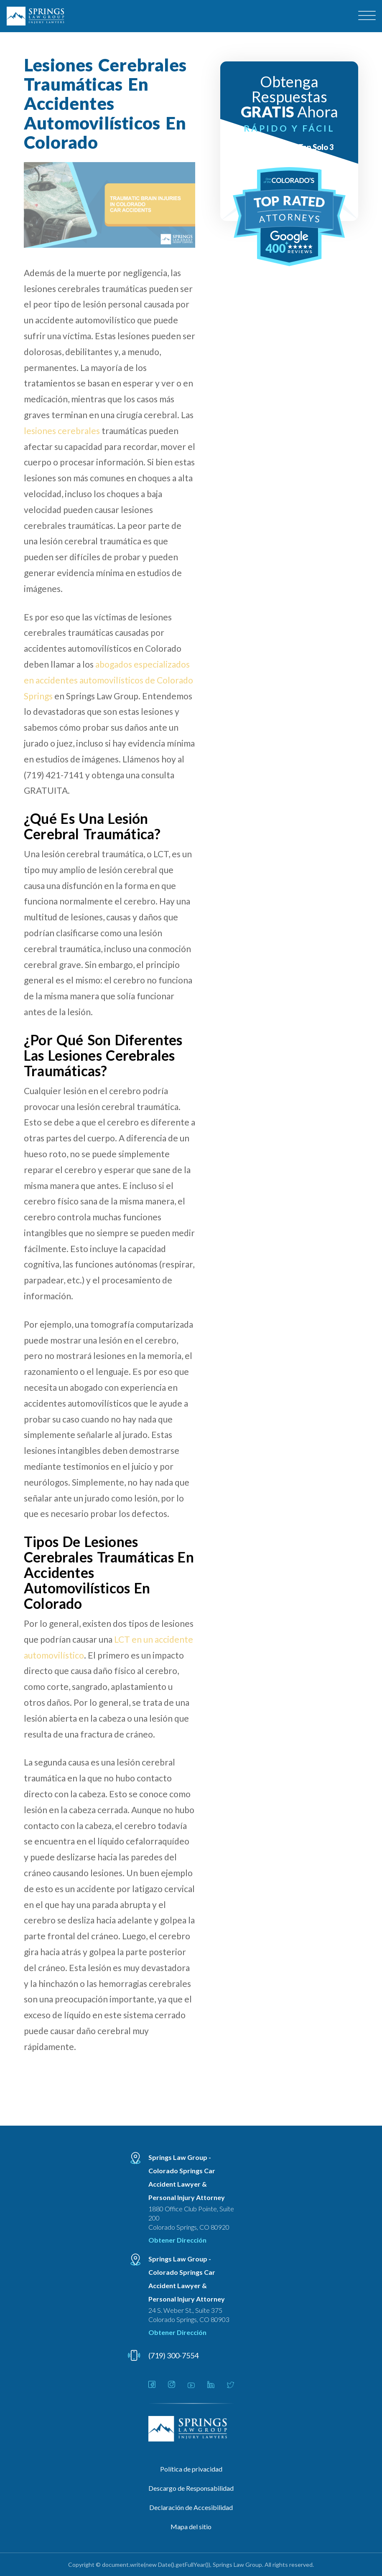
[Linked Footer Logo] (191, 2429)
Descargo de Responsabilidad (191, 2488)
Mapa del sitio (191, 2526)
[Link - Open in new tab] (151, 2385)
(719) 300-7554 (173, 2355)
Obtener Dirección (177, 2240)
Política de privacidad (191, 2469)
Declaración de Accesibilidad (191, 2507)
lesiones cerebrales (62, 430)
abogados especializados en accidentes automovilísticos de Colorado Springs (108, 680)
